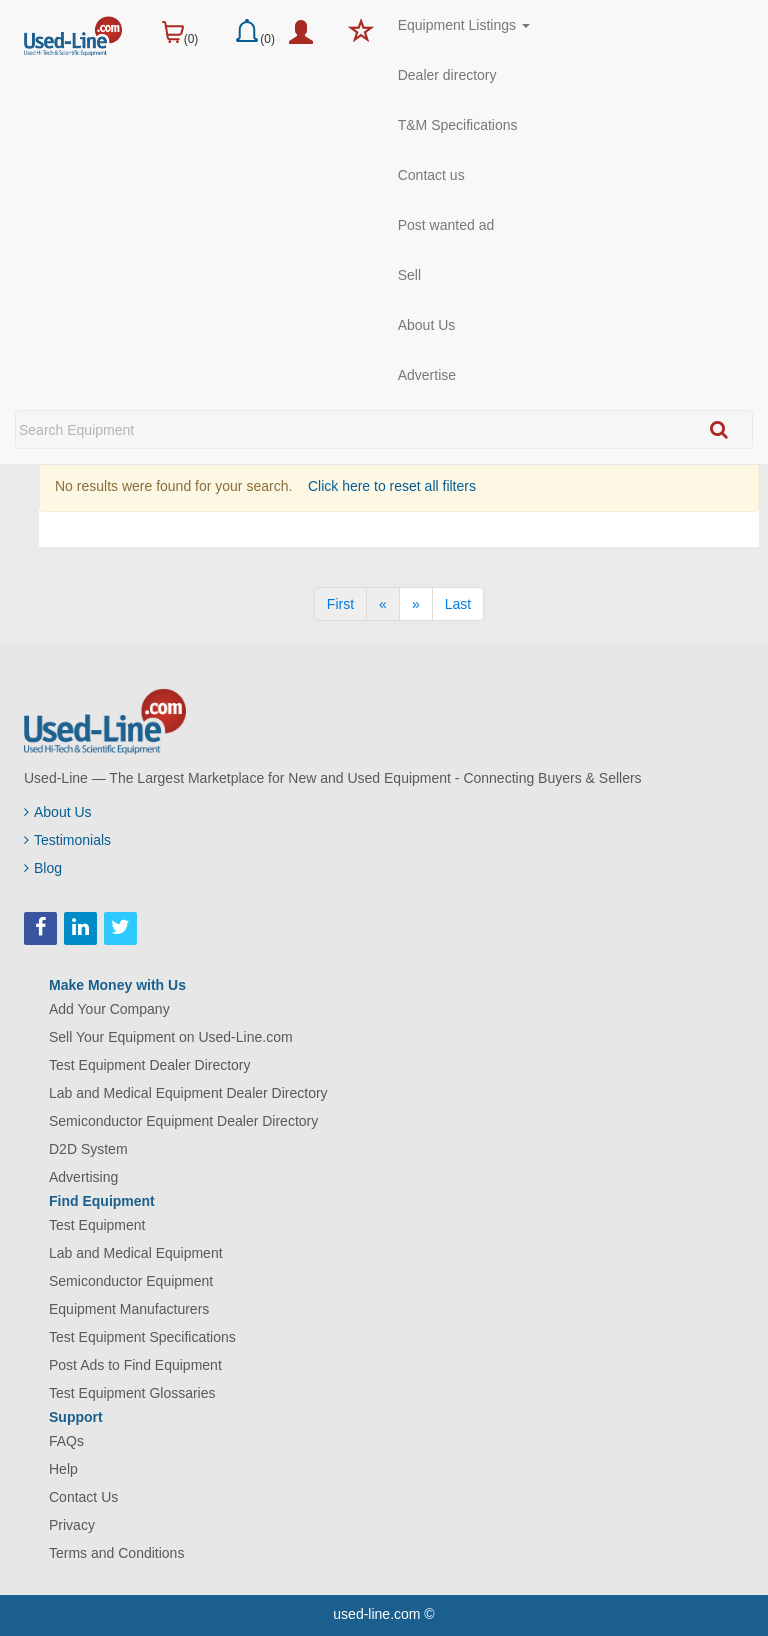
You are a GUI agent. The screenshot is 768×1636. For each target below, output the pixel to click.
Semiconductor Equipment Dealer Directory (183, 1121)
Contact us (431, 175)
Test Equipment (97, 1225)
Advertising (83, 1177)
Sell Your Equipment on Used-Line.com (171, 1037)
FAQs (66, 1441)
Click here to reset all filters (390, 486)
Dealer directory (447, 75)
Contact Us (83, 1497)
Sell (409, 275)
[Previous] (383, 604)
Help (63, 1469)
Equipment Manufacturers (129, 1309)
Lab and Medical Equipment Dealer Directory (188, 1093)
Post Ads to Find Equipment (135, 1365)
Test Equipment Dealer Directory (150, 1065)
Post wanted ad (446, 225)
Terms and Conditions (116, 1553)
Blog (43, 868)
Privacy (72, 1525)
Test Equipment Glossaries (132, 1393)
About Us (427, 325)
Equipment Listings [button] (464, 25)
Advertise (427, 375)
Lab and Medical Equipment (136, 1253)
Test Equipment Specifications (142, 1337)
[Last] (458, 604)
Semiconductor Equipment (131, 1281)
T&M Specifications (458, 125)
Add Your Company (109, 1009)
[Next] (416, 604)
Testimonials (67, 840)
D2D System (88, 1149)
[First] (340, 604)
